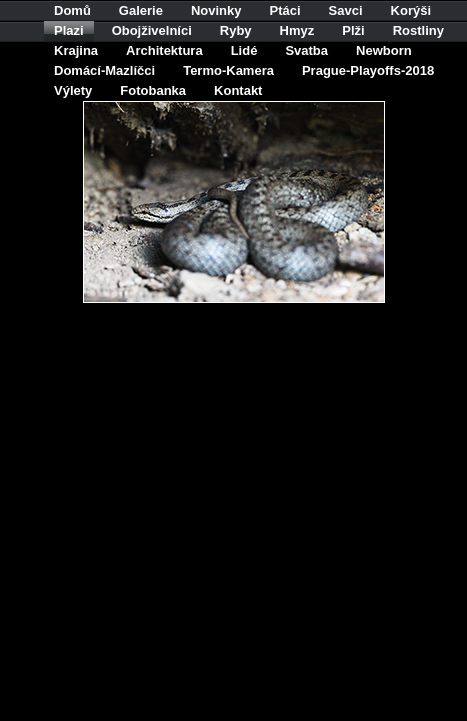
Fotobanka (153, 90)
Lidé (244, 50)
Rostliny (418, 30)
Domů (72, 10)
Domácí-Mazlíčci (104, 70)
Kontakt (238, 90)
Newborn (384, 50)
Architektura (164, 50)
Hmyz (297, 30)
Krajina (76, 50)
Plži (353, 30)
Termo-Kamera (228, 70)
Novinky (216, 10)
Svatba (306, 50)
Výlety (73, 90)
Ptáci (285, 10)
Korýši (411, 10)
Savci (346, 10)
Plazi (69, 30)
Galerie (141, 10)
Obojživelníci (152, 30)
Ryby (236, 30)
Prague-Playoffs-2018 (368, 70)
